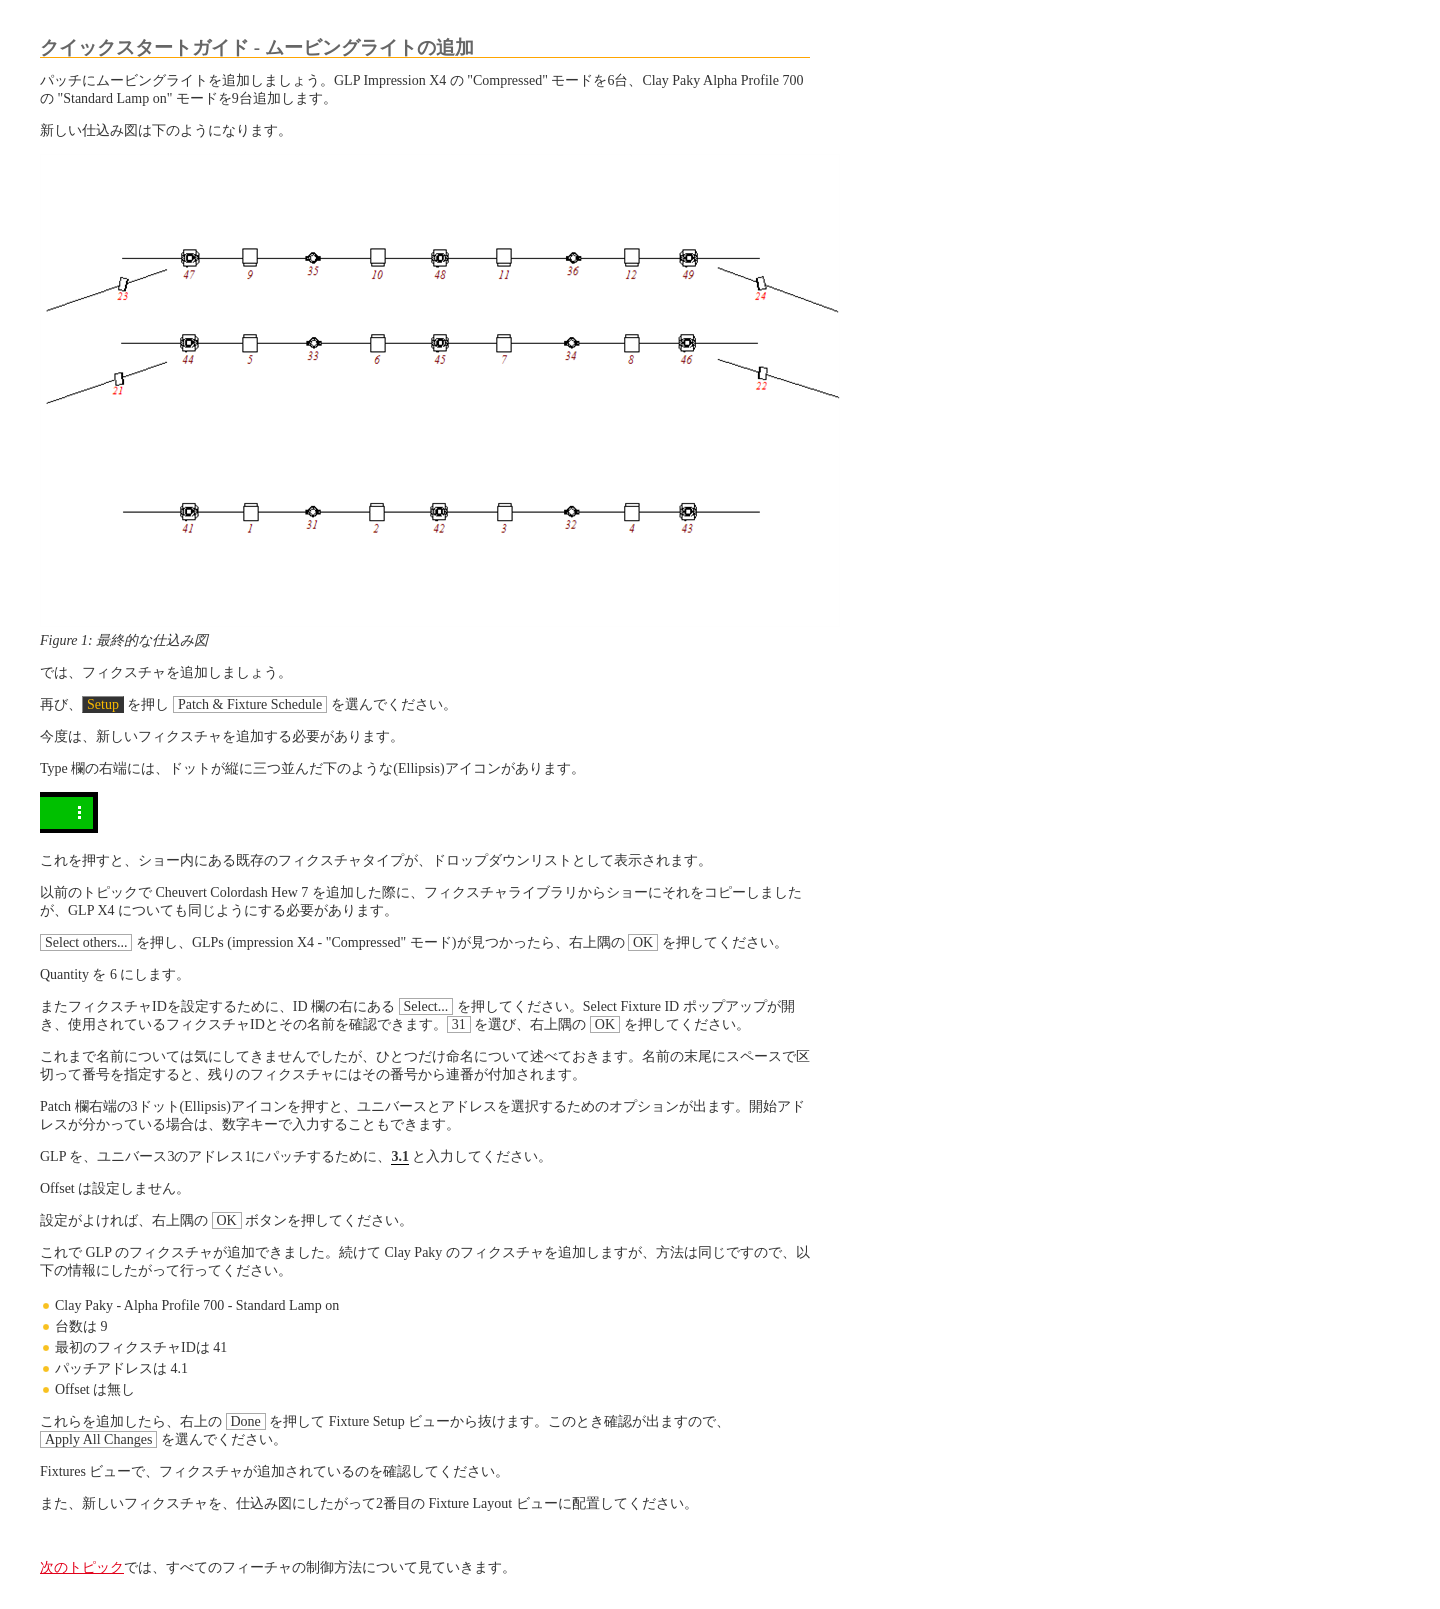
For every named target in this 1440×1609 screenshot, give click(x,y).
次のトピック (82, 1567)
